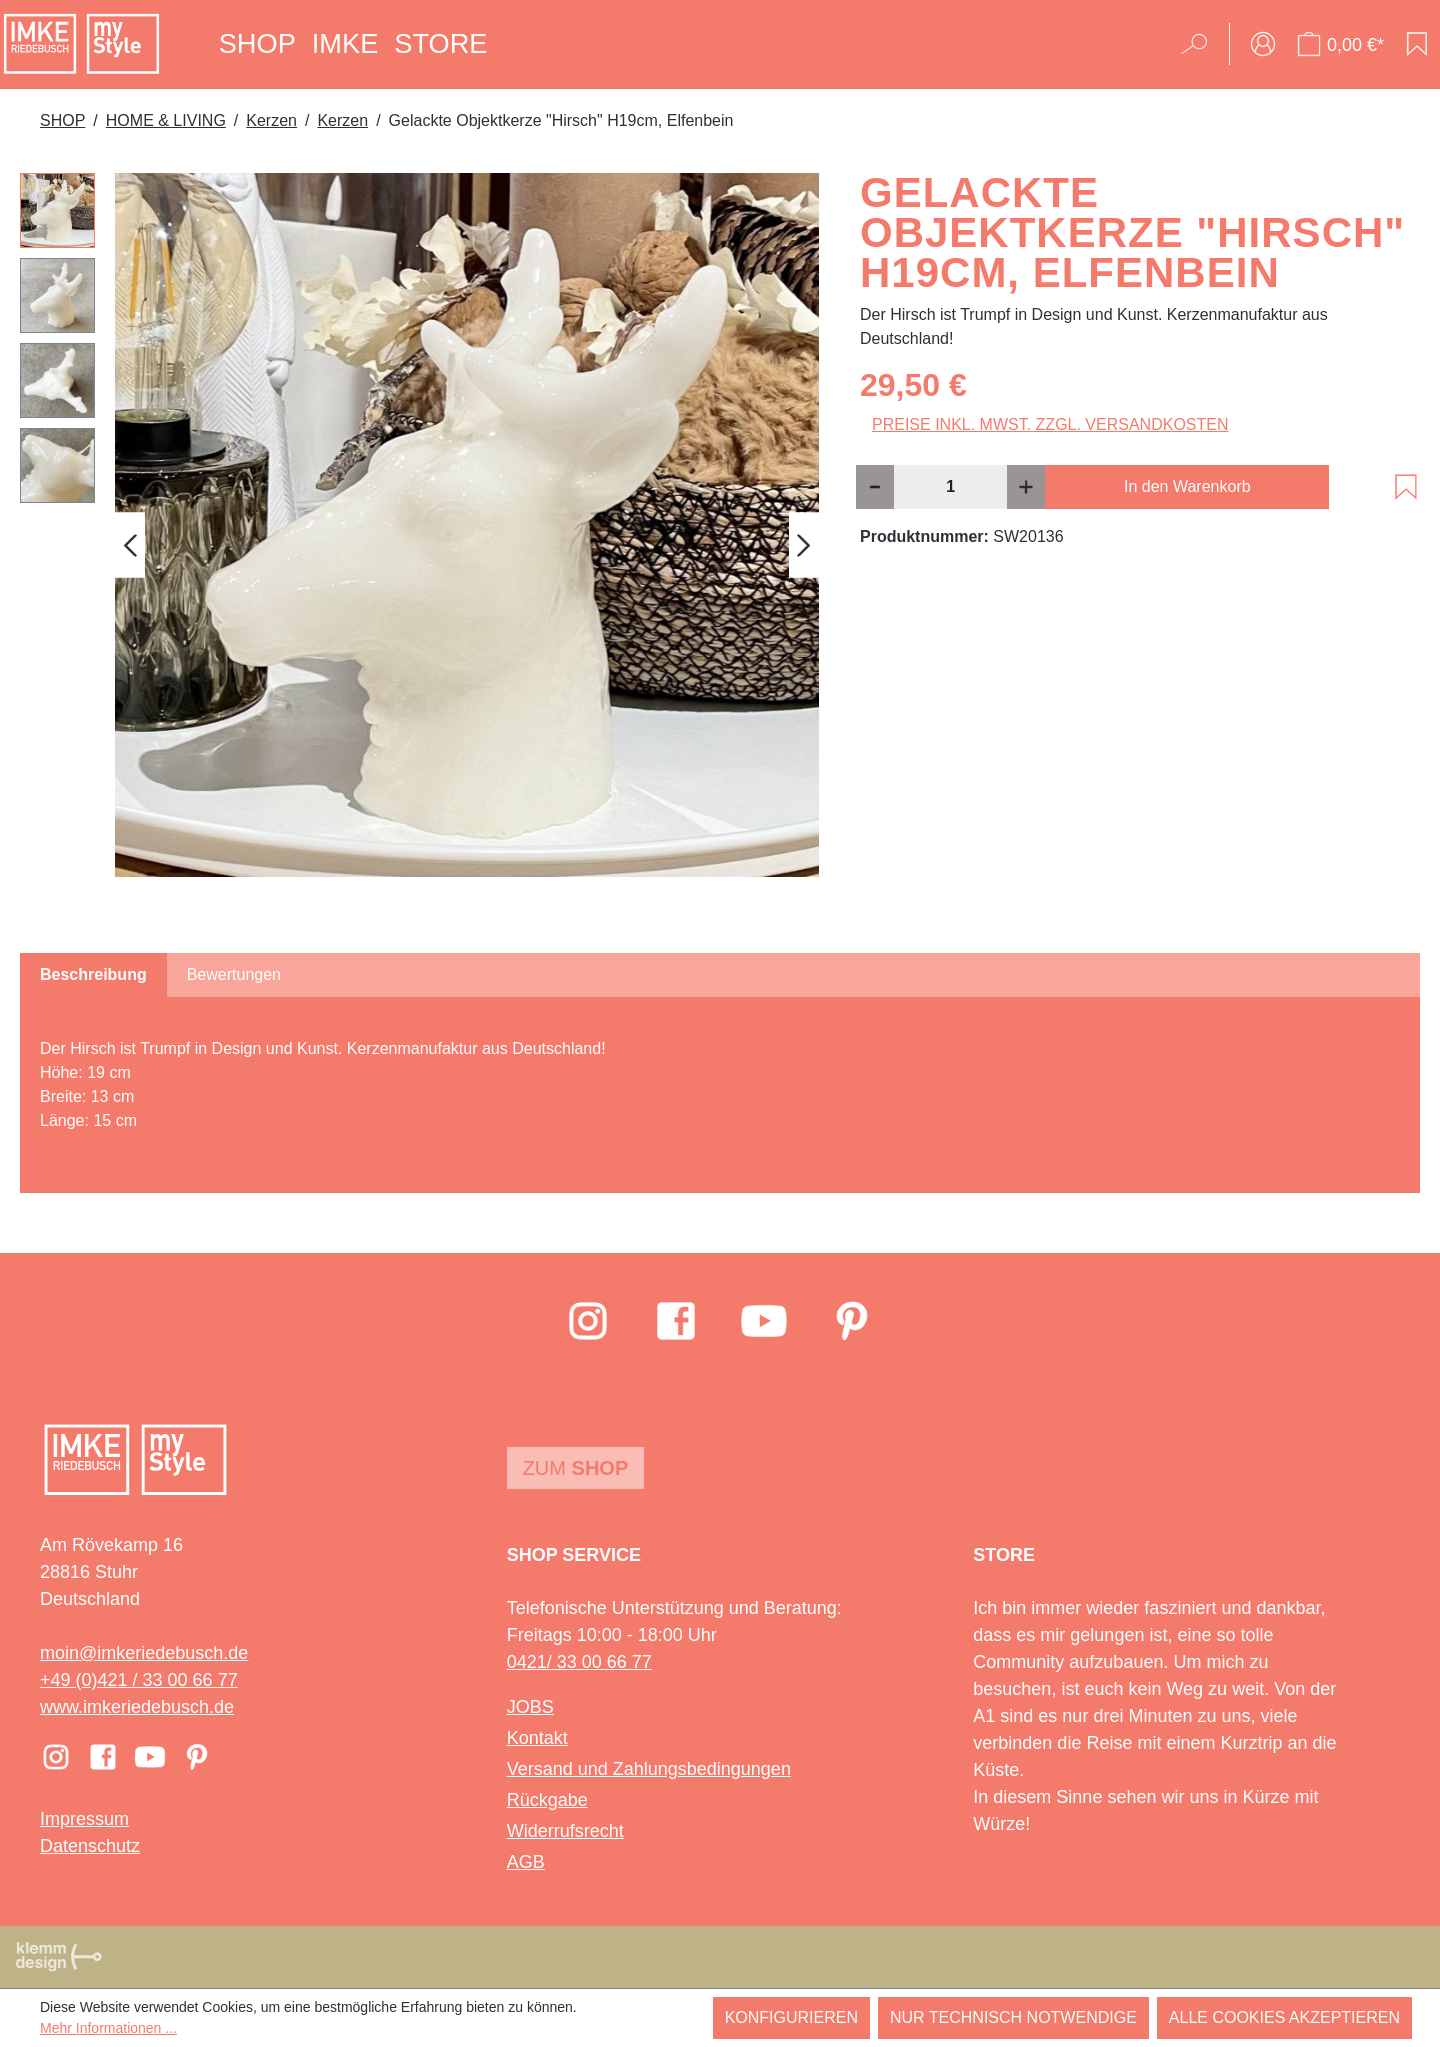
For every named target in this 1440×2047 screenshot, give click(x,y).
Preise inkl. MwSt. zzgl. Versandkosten (1050, 424)
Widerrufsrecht (565, 1831)
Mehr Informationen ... (108, 2028)
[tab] (93, 975)
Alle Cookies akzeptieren (1284, 2017)
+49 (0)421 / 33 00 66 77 (139, 1680)
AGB (526, 1862)
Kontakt (537, 1738)
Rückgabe (547, 1800)
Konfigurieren (791, 2017)
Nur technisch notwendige (1013, 2017)
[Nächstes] (804, 544)
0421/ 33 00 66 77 (579, 1662)
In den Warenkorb (1187, 486)
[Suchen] (1200, 44)
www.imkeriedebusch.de (137, 1707)
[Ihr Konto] (1263, 44)
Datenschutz (90, 1846)
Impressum (84, 1819)
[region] (420, 545)
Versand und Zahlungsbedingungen (649, 1769)
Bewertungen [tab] (234, 974)
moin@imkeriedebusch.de (144, 1653)
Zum (576, 1468)
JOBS (530, 1707)
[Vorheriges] (130, 544)
